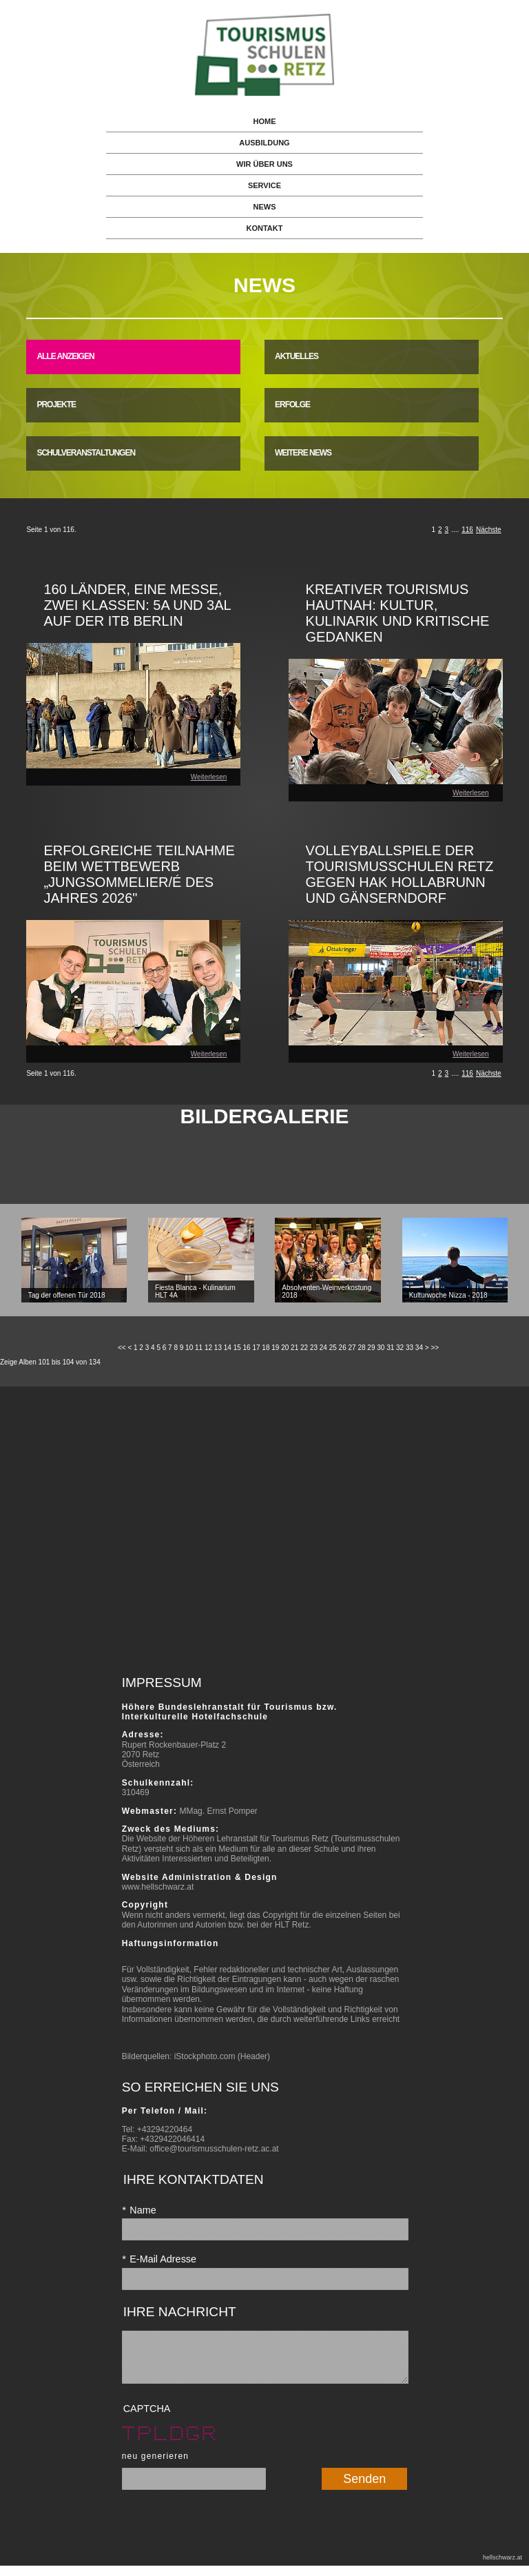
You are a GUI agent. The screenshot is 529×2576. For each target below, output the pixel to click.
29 (371, 1347)
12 (208, 1347)
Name (139, 2210)
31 (390, 1347)
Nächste (488, 529)
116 (467, 529)
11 (199, 1347)
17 (256, 1347)
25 (333, 1347)
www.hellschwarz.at (158, 1887)
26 (342, 1347)
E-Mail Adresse (159, 2259)
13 (218, 1347)
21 (294, 1347)
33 (409, 1347)
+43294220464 (164, 2129)
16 (247, 1347)
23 (314, 1347)
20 (285, 1347)
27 (352, 1347)
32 (400, 1347)
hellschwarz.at (502, 2567)
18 (265, 1347)
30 (380, 1347)
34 (419, 1347)
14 (227, 1347)
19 (275, 1347)
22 (304, 1347)
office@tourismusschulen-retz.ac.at (213, 2149)
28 (361, 1347)
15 (237, 1347)
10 (189, 1347)
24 (323, 1347)
